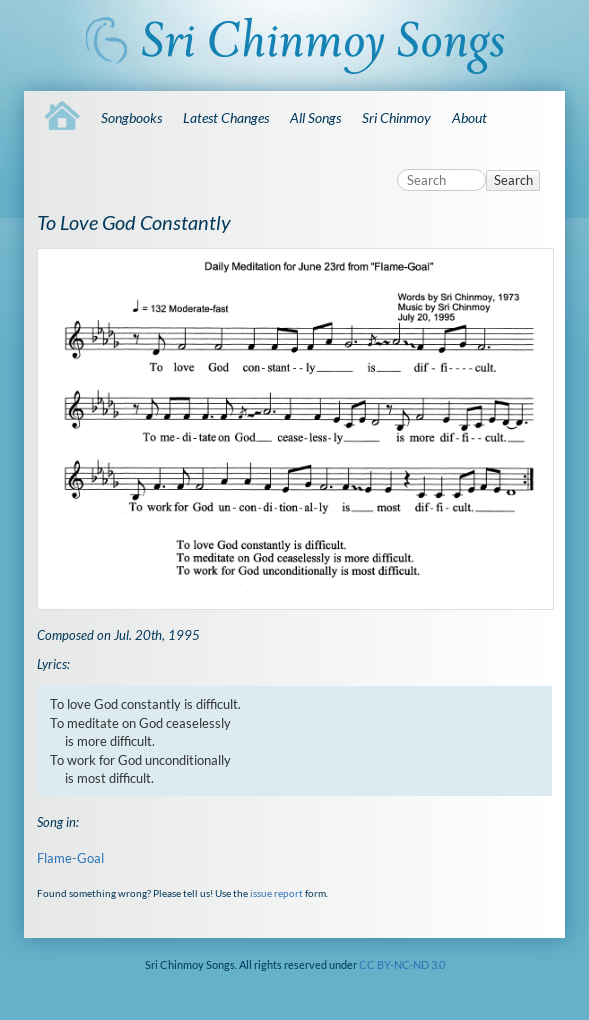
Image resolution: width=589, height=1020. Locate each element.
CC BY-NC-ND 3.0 (402, 964)
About (469, 117)
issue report (276, 893)
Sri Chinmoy (396, 117)
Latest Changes (226, 117)
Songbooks (131, 117)
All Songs (315, 117)
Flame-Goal (70, 858)
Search (513, 180)
